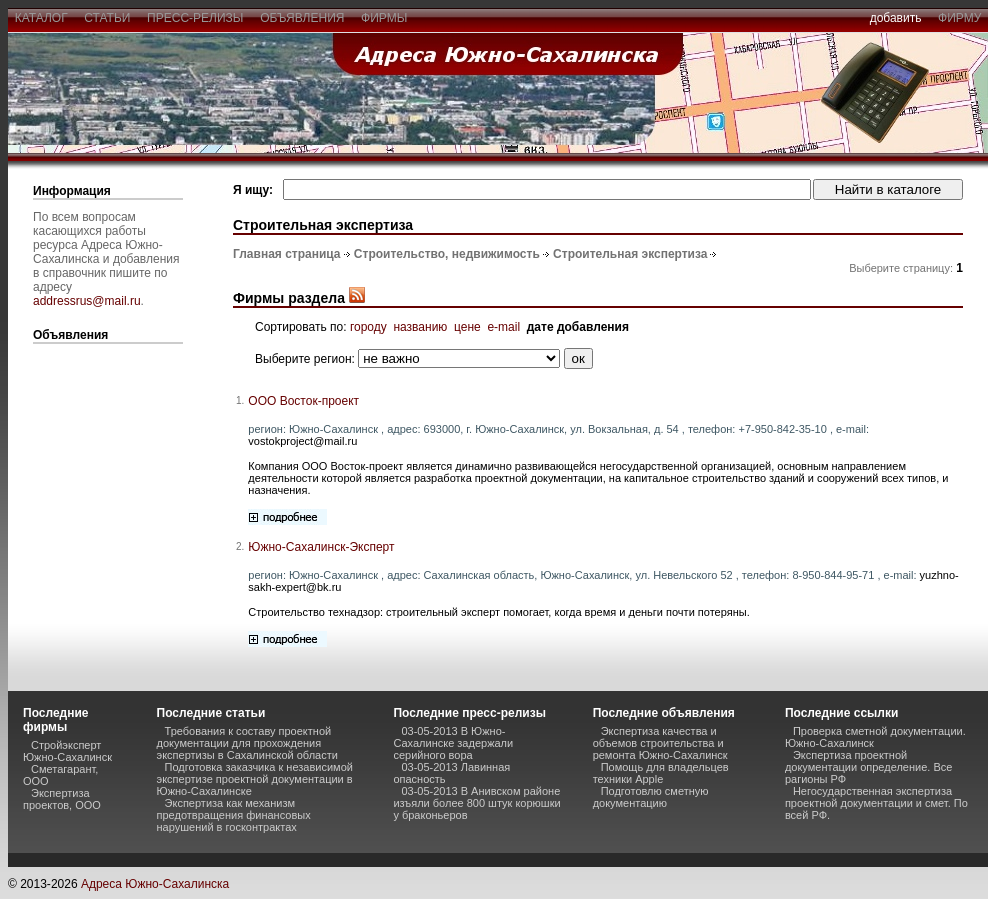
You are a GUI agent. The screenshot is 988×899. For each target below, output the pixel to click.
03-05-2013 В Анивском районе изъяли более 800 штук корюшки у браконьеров (476, 803)
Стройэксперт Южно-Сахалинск (67, 751)
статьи (107, 18)
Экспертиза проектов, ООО (62, 799)
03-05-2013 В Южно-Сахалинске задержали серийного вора (453, 743)
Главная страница (287, 254)
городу (368, 327)
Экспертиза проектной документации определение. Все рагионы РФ (868, 767)
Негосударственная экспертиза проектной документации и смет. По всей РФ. (876, 803)
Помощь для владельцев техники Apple (661, 773)
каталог (41, 18)
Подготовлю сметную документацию (651, 797)
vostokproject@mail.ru (302, 441)
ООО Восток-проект (303, 401)
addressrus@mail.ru (87, 301)
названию (420, 327)
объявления (302, 18)
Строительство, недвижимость (447, 254)
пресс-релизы (195, 18)
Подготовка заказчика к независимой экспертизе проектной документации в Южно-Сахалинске (255, 779)
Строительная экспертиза (630, 254)
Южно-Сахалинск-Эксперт (321, 547)
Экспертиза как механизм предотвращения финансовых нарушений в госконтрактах (234, 815)
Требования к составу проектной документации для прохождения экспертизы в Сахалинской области (247, 743)
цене (467, 327)
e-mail (503, 327)
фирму (959, 18)
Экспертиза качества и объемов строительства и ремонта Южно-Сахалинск (660, 743)
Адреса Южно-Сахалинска (155, 884)
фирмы (384, 18)
